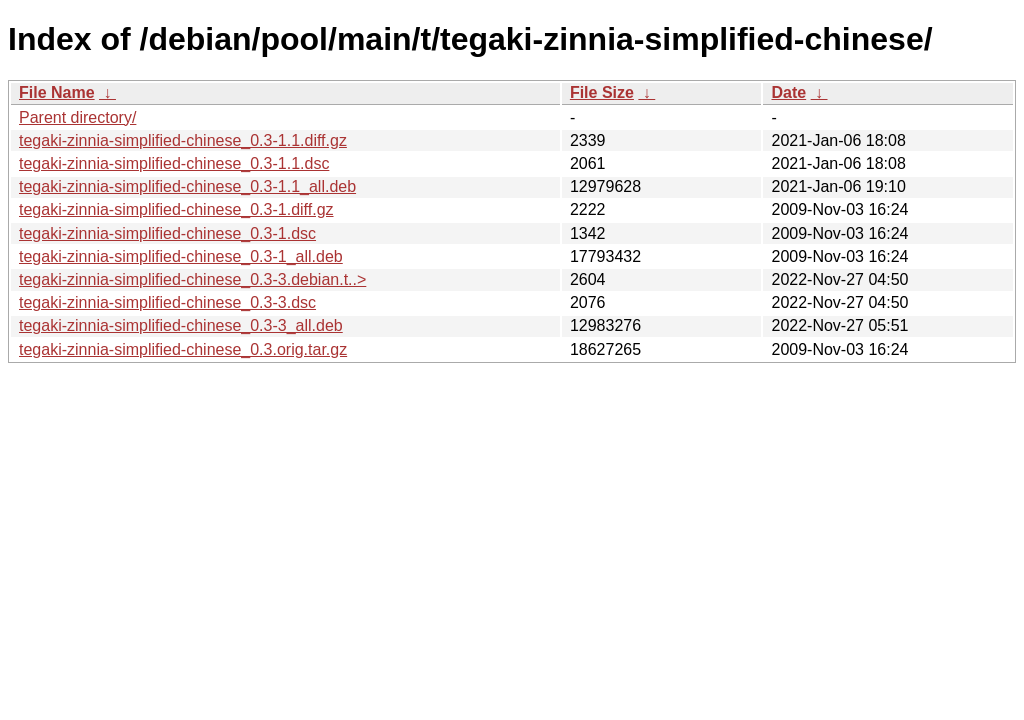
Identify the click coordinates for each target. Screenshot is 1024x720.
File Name (57, 92)
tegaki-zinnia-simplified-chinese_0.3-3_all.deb (181, 325)
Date (788, 92)
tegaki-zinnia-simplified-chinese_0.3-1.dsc (167, 233)
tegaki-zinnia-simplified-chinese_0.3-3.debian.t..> (192, 279)
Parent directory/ (77, 117)
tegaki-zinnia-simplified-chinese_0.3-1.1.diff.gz (183, 140)
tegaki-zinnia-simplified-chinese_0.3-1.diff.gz (176, 209)
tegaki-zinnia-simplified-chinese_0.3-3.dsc (167, 302)
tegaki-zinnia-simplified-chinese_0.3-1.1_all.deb (187, 186)
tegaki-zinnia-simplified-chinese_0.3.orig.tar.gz (183, 349)
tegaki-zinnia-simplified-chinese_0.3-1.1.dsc (174, 163)
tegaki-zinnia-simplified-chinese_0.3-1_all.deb (181, 256)
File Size (602, 92)
